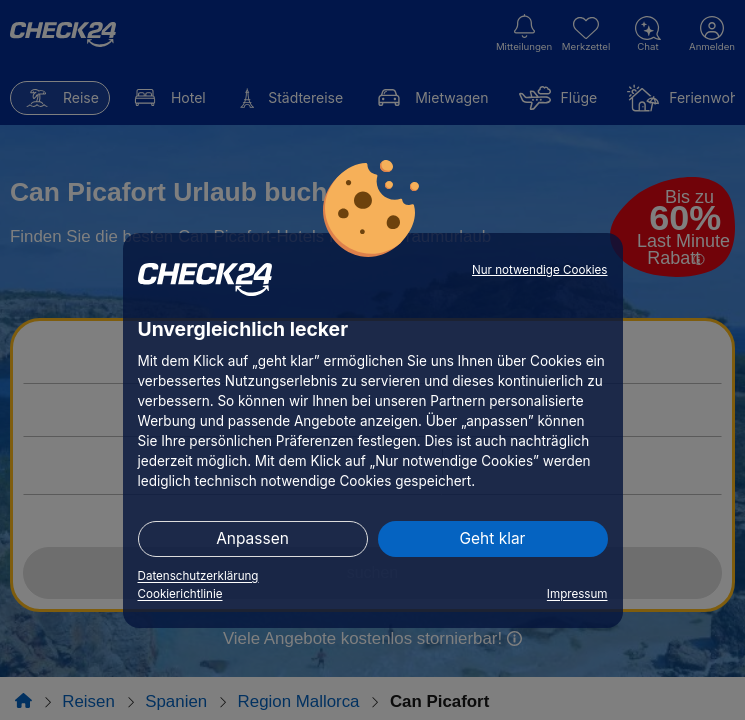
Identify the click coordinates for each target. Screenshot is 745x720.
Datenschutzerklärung (198, 576)
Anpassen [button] (252, 538)
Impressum (577, 594)
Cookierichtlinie (180, 594)
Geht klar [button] (493, 538)
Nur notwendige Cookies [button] (540, 270)
